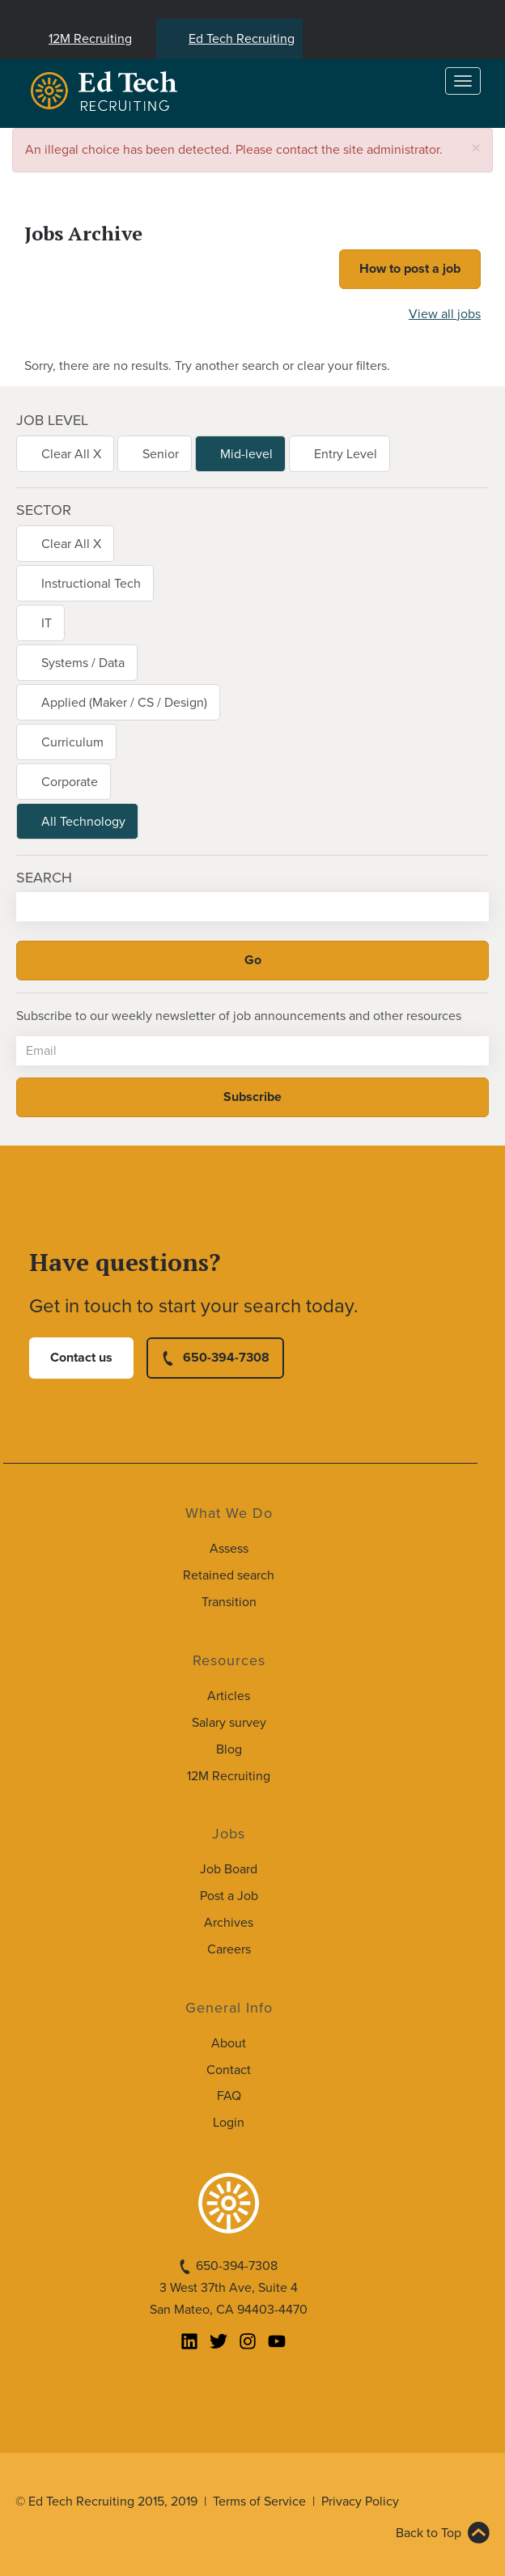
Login (228, 2123)
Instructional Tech (91, 584)
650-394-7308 (226, 1358)
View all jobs (445, 314)
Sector (43, 510)
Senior (160, 454)
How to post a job (409, 269)
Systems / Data (83, 663)
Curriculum (72, 742)
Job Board (228, 1869)
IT (46, 623)
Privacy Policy (360, 2501)
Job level (52, 420)
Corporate (69, 782)
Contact (228, 2070)
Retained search (228, 1575)
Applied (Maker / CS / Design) (124, 703)
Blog (229, 1749)
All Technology (83, 822)
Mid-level (246, 454)
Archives (228, 1923)
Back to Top (428, 2533)
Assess (229, 1549)
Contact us (81, 1358)
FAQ (229, 2096)
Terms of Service (259, 2501)
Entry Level (345, 454)
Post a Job (229, 1896)
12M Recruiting (90, 39)
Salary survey (229, 1723)
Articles (228, 1696)
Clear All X (71, 454)
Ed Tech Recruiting (242, 39)
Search (44, 877)
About (228, 2043)
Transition (229, 1602)
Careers (229, 1949)
